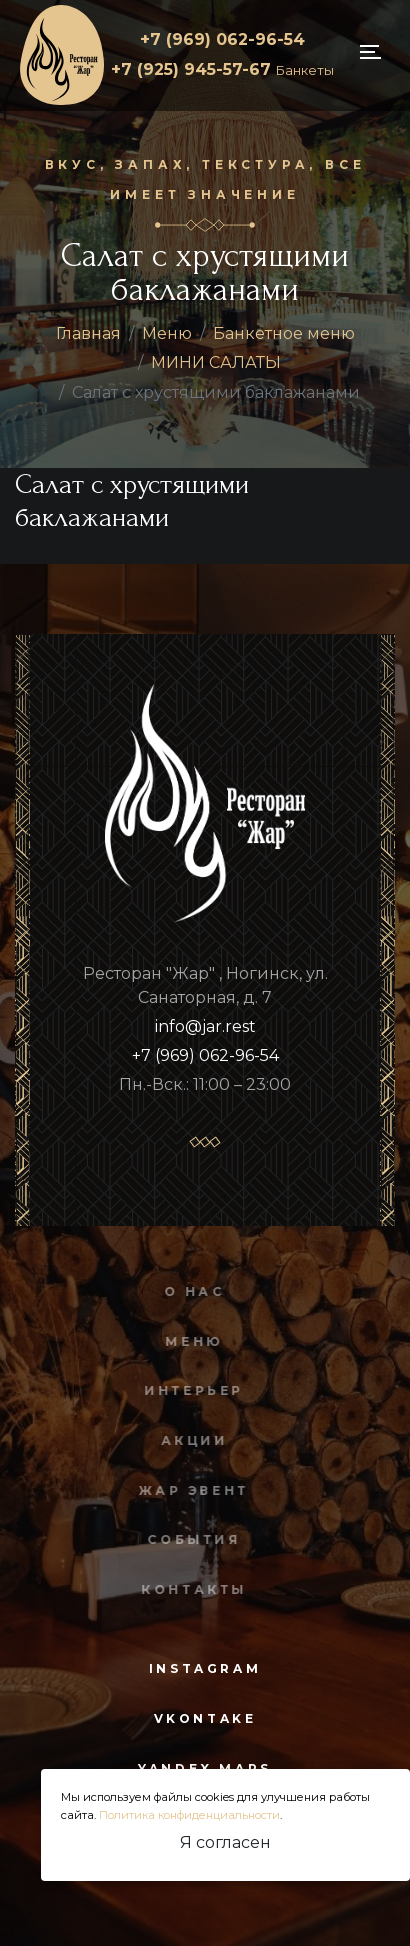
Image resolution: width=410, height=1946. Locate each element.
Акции (190, 1440)
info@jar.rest (205, 1026)
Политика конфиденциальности (189, 1815)
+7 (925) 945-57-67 (222, 69)
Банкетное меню (284, 333)
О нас (190, 1291)
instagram (205, 1668)
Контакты (191, 1589)
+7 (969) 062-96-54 (222, 39)
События (190, 1539)
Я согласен (225, 1842)
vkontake (205, 1718)
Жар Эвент (190, 1490)
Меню (167, 333)
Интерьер (191, 1390)
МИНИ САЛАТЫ (216, 362)
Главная (88, 333)
